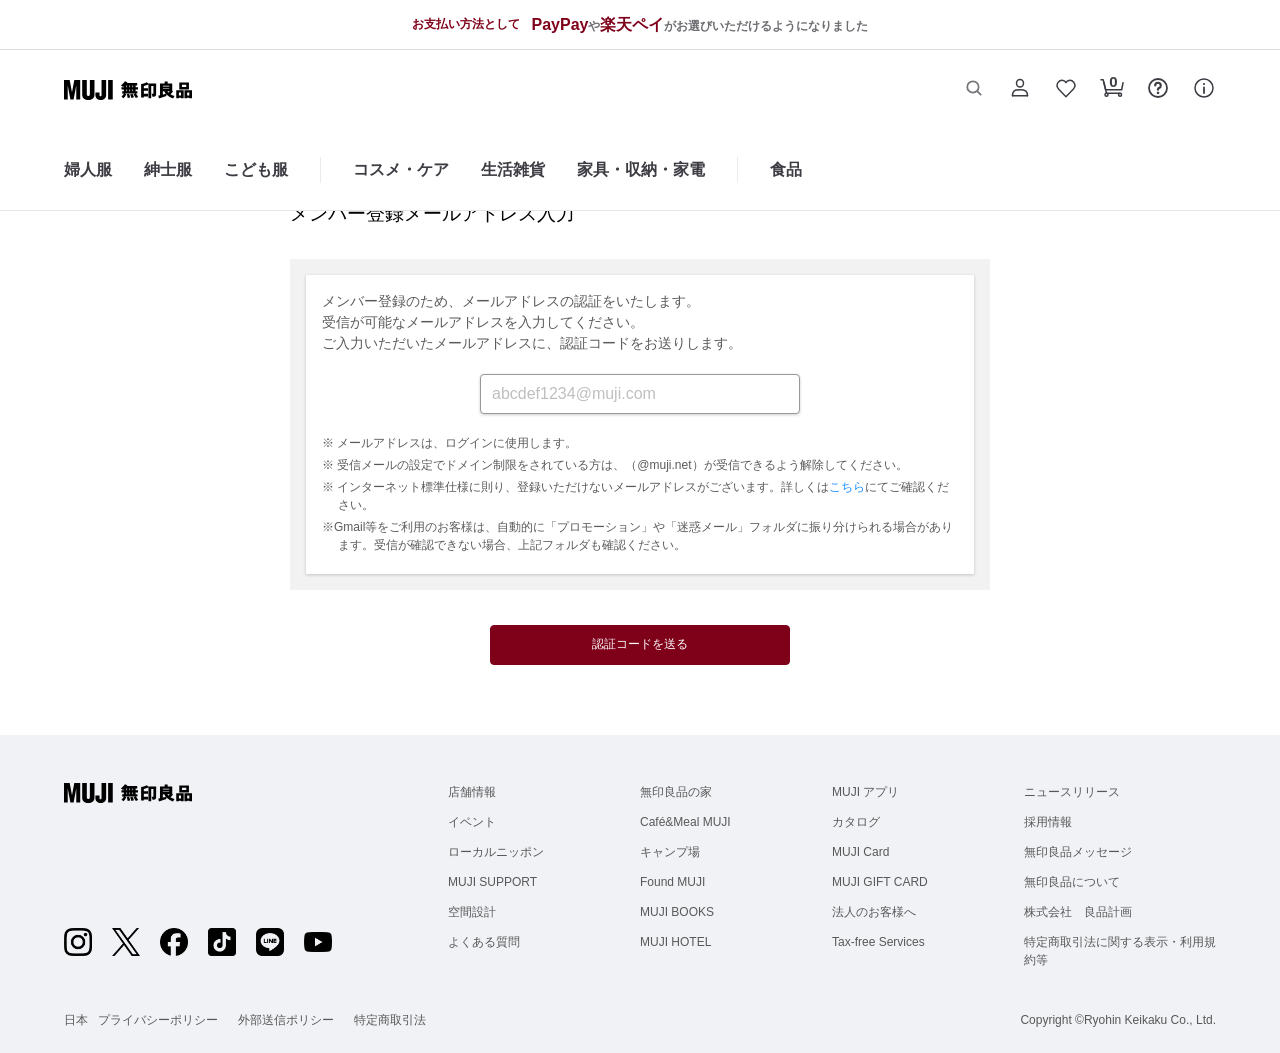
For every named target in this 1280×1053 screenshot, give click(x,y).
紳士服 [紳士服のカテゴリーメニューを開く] (168, 169)
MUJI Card (860, 852)
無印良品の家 (676, 792)
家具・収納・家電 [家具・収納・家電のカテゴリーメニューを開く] (641, 169)
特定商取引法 (390, 1020)
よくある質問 (484, 942)
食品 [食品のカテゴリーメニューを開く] (786, 169)
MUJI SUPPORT (492, 882)
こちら (847, 487)
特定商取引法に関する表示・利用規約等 (1120, 951)
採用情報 (1048, 822)
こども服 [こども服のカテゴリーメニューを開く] (256, 169)
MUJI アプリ (865, 792)
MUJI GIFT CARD (880, 882)
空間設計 (472, 912)
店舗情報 (472, 792)
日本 (76, 1020)
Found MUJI (672, 882)
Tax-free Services (878, 942)
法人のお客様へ (874, 912)
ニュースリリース (1072, 792)
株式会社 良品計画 (1078, 912)
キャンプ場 (670, 852)
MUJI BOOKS (677, 912)
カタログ (856, 822)
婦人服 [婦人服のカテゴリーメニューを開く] (88, 169)
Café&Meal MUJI (685, 822)
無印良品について (1072, 882)
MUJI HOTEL (675, 942)
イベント (472, 822)
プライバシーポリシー (158, 1020)
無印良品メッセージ (1078, 852)
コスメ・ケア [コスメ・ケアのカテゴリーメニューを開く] (401, 169)
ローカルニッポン (496, 852)
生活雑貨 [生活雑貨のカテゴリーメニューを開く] (513, 169)
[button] (974, 90)
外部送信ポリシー (286, 1020)
